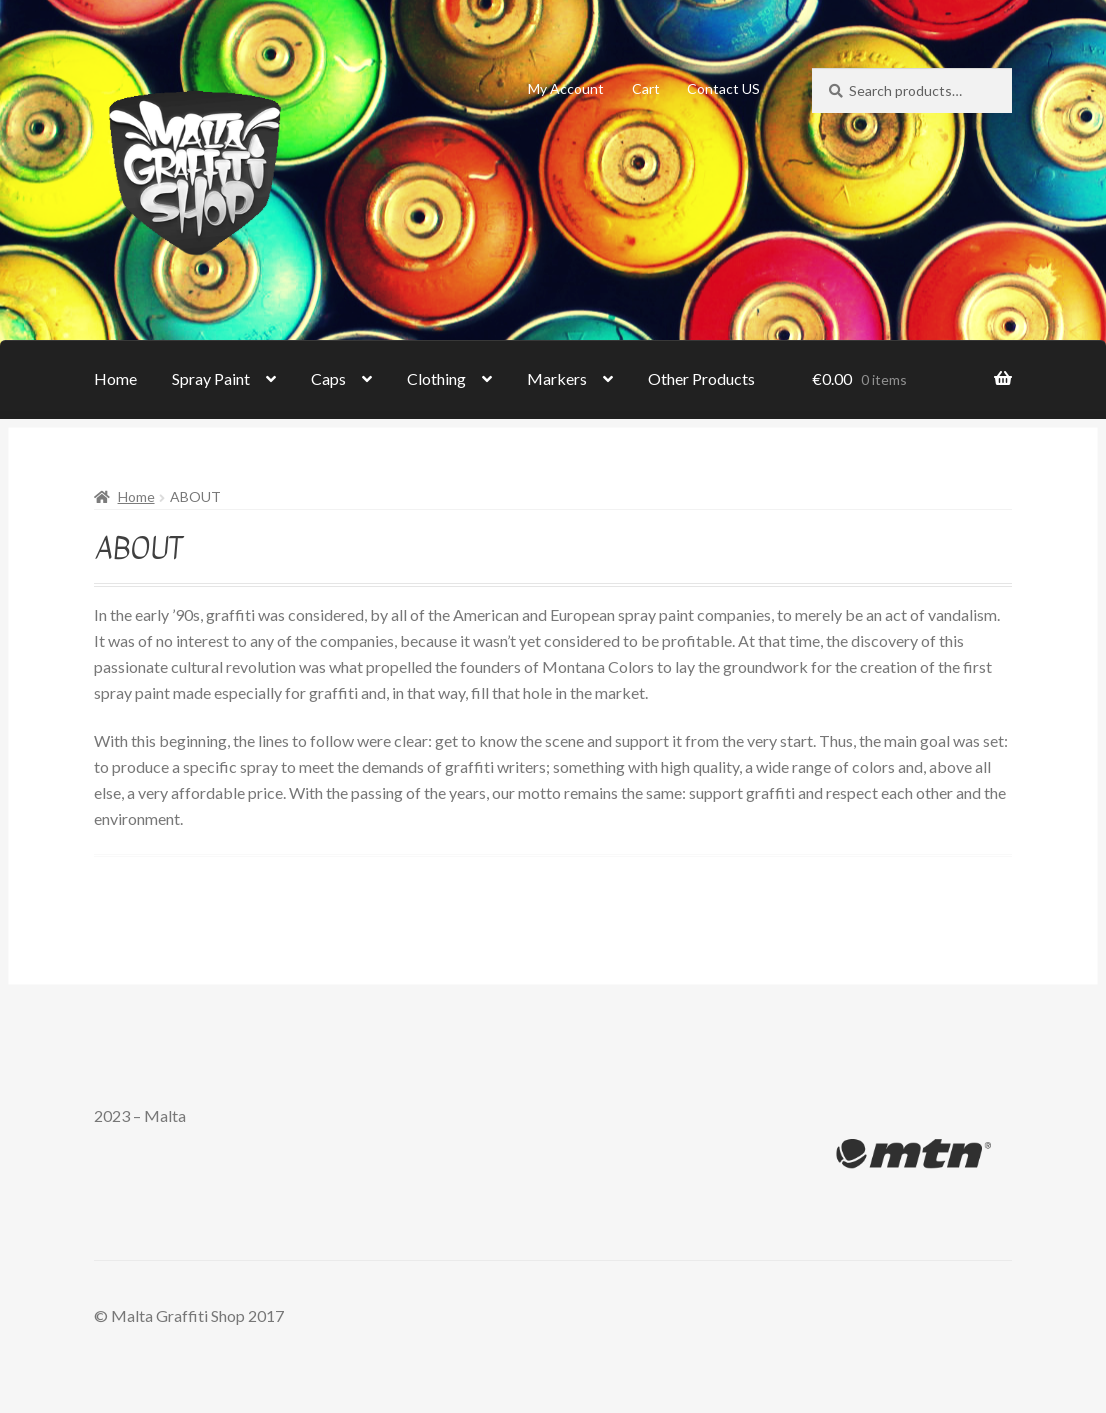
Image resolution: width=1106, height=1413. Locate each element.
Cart (646, 88)
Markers (557, 378)
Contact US (723, 88)
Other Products (701, 378)
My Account (566, 88)
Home (115, 378)
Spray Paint (211, 378)
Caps (328, 378)
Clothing (436, 378)
